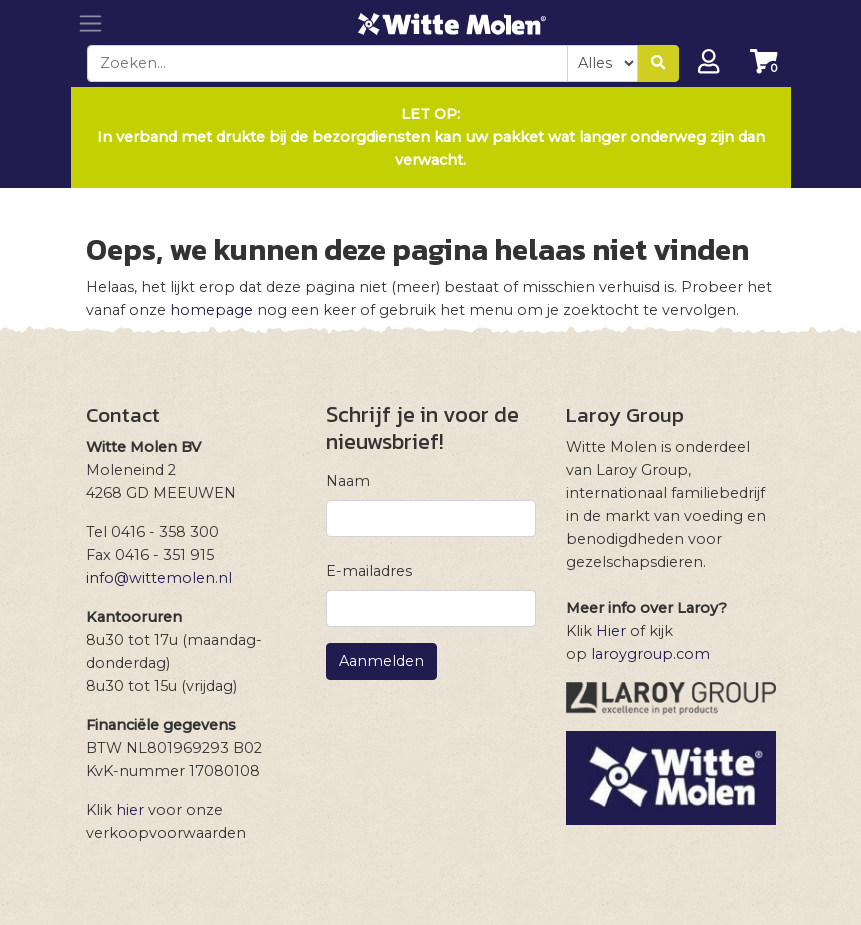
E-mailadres (369, 571)
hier (130, 810)
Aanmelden (381, 661)
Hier (611, 631)
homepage (211, 310)
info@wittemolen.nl (159, 578)
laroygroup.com (650, 654)
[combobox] (328, 63)
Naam (348, 481)
